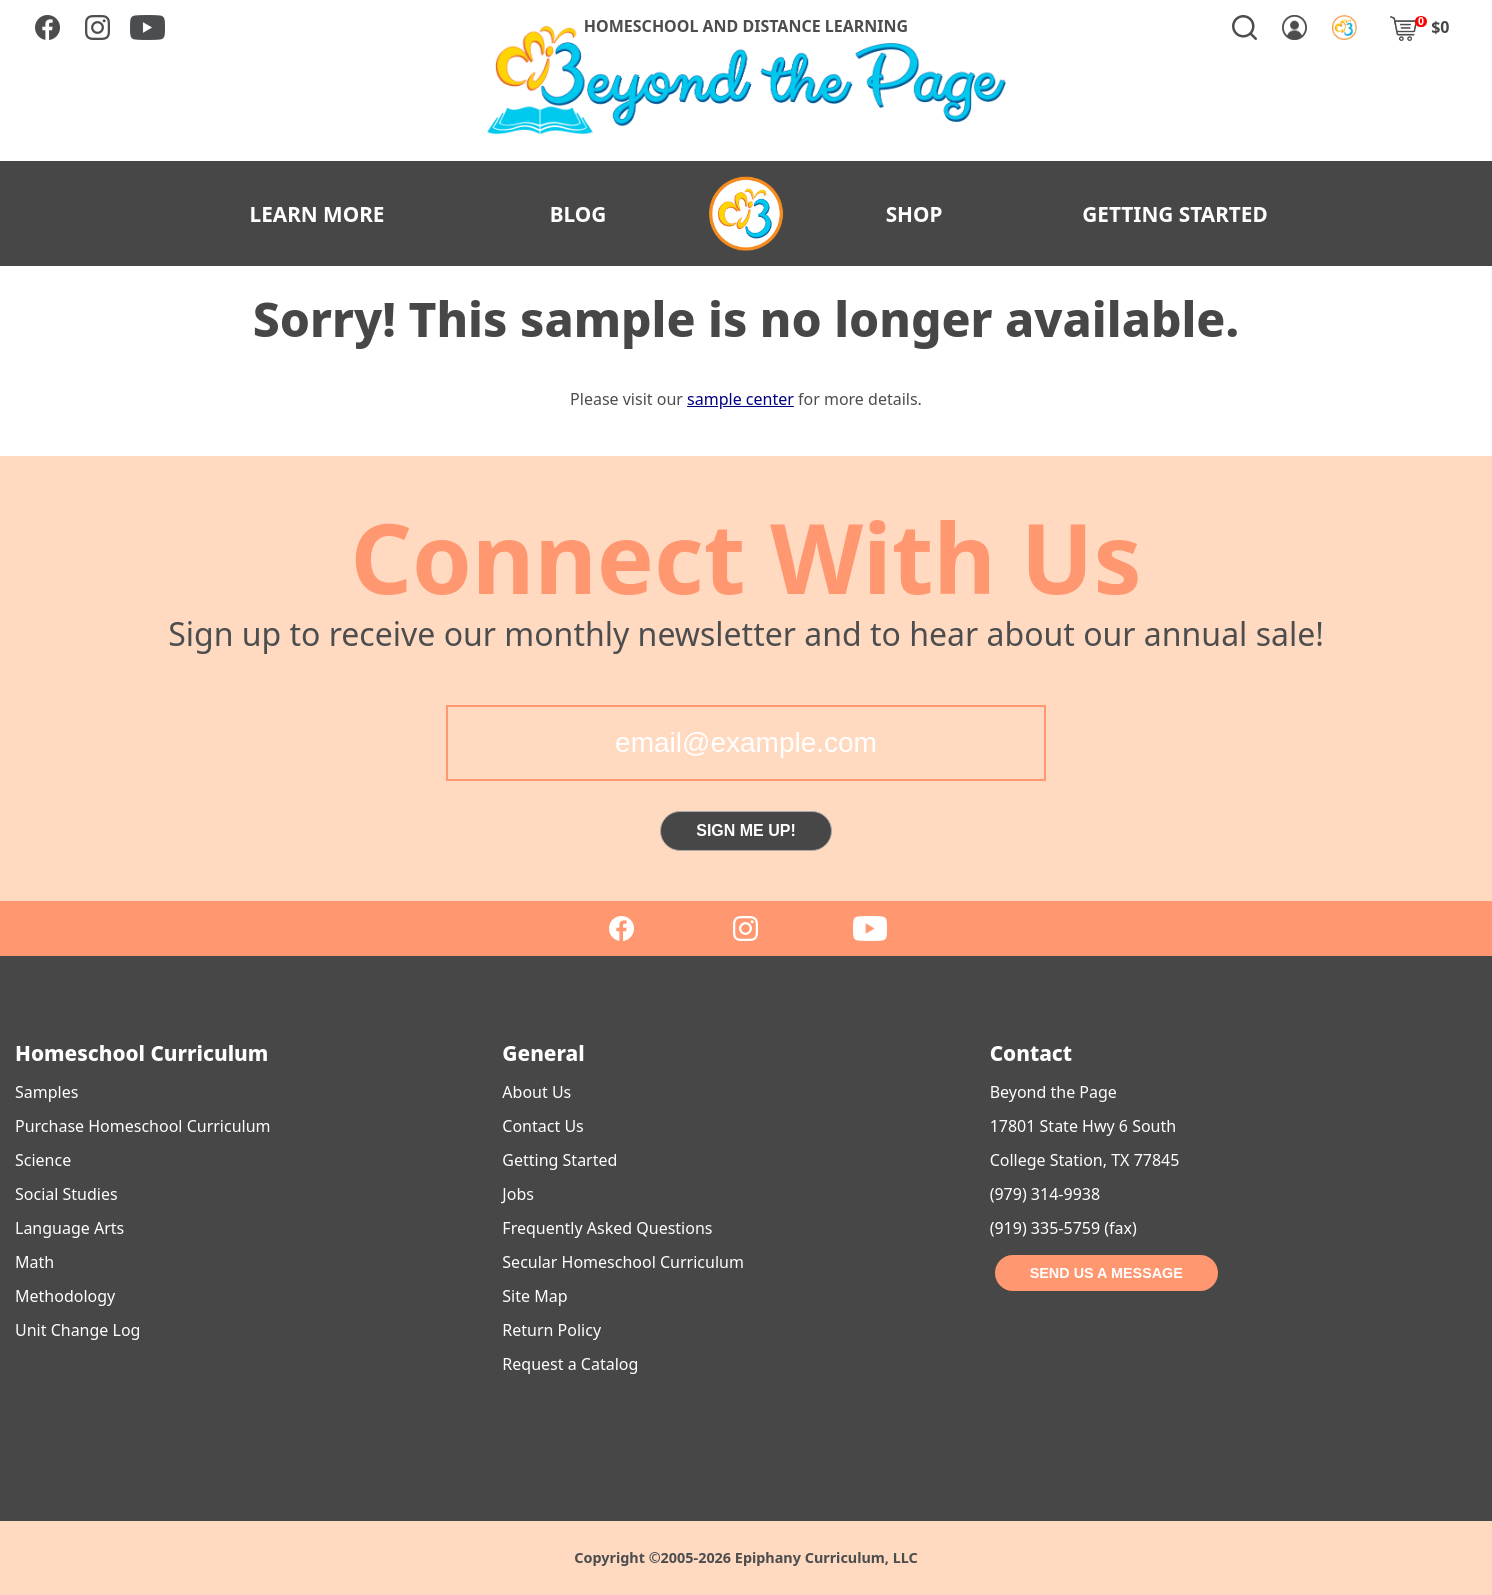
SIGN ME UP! (746, 830)
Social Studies (66, 1194)
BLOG (578, 214)
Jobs (518, 1194)
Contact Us (542, 1126)
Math (34, 1262)
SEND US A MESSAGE (1106, 1273)
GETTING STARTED (1175, 214)
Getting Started (559, 1160)
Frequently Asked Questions (607, 1228)
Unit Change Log (77, 1330)
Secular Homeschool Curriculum (623, 1262)
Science (43, 1160)
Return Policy (551, 1330)
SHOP (914, 214)
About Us (536, 1092)
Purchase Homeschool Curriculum (143, 1126)
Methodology (65, 1296)
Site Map (534, 1296)
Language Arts (69, 1228)
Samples (46, 1092)
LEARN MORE (317, 214)
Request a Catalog (570, 1364)
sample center (740, 399)
